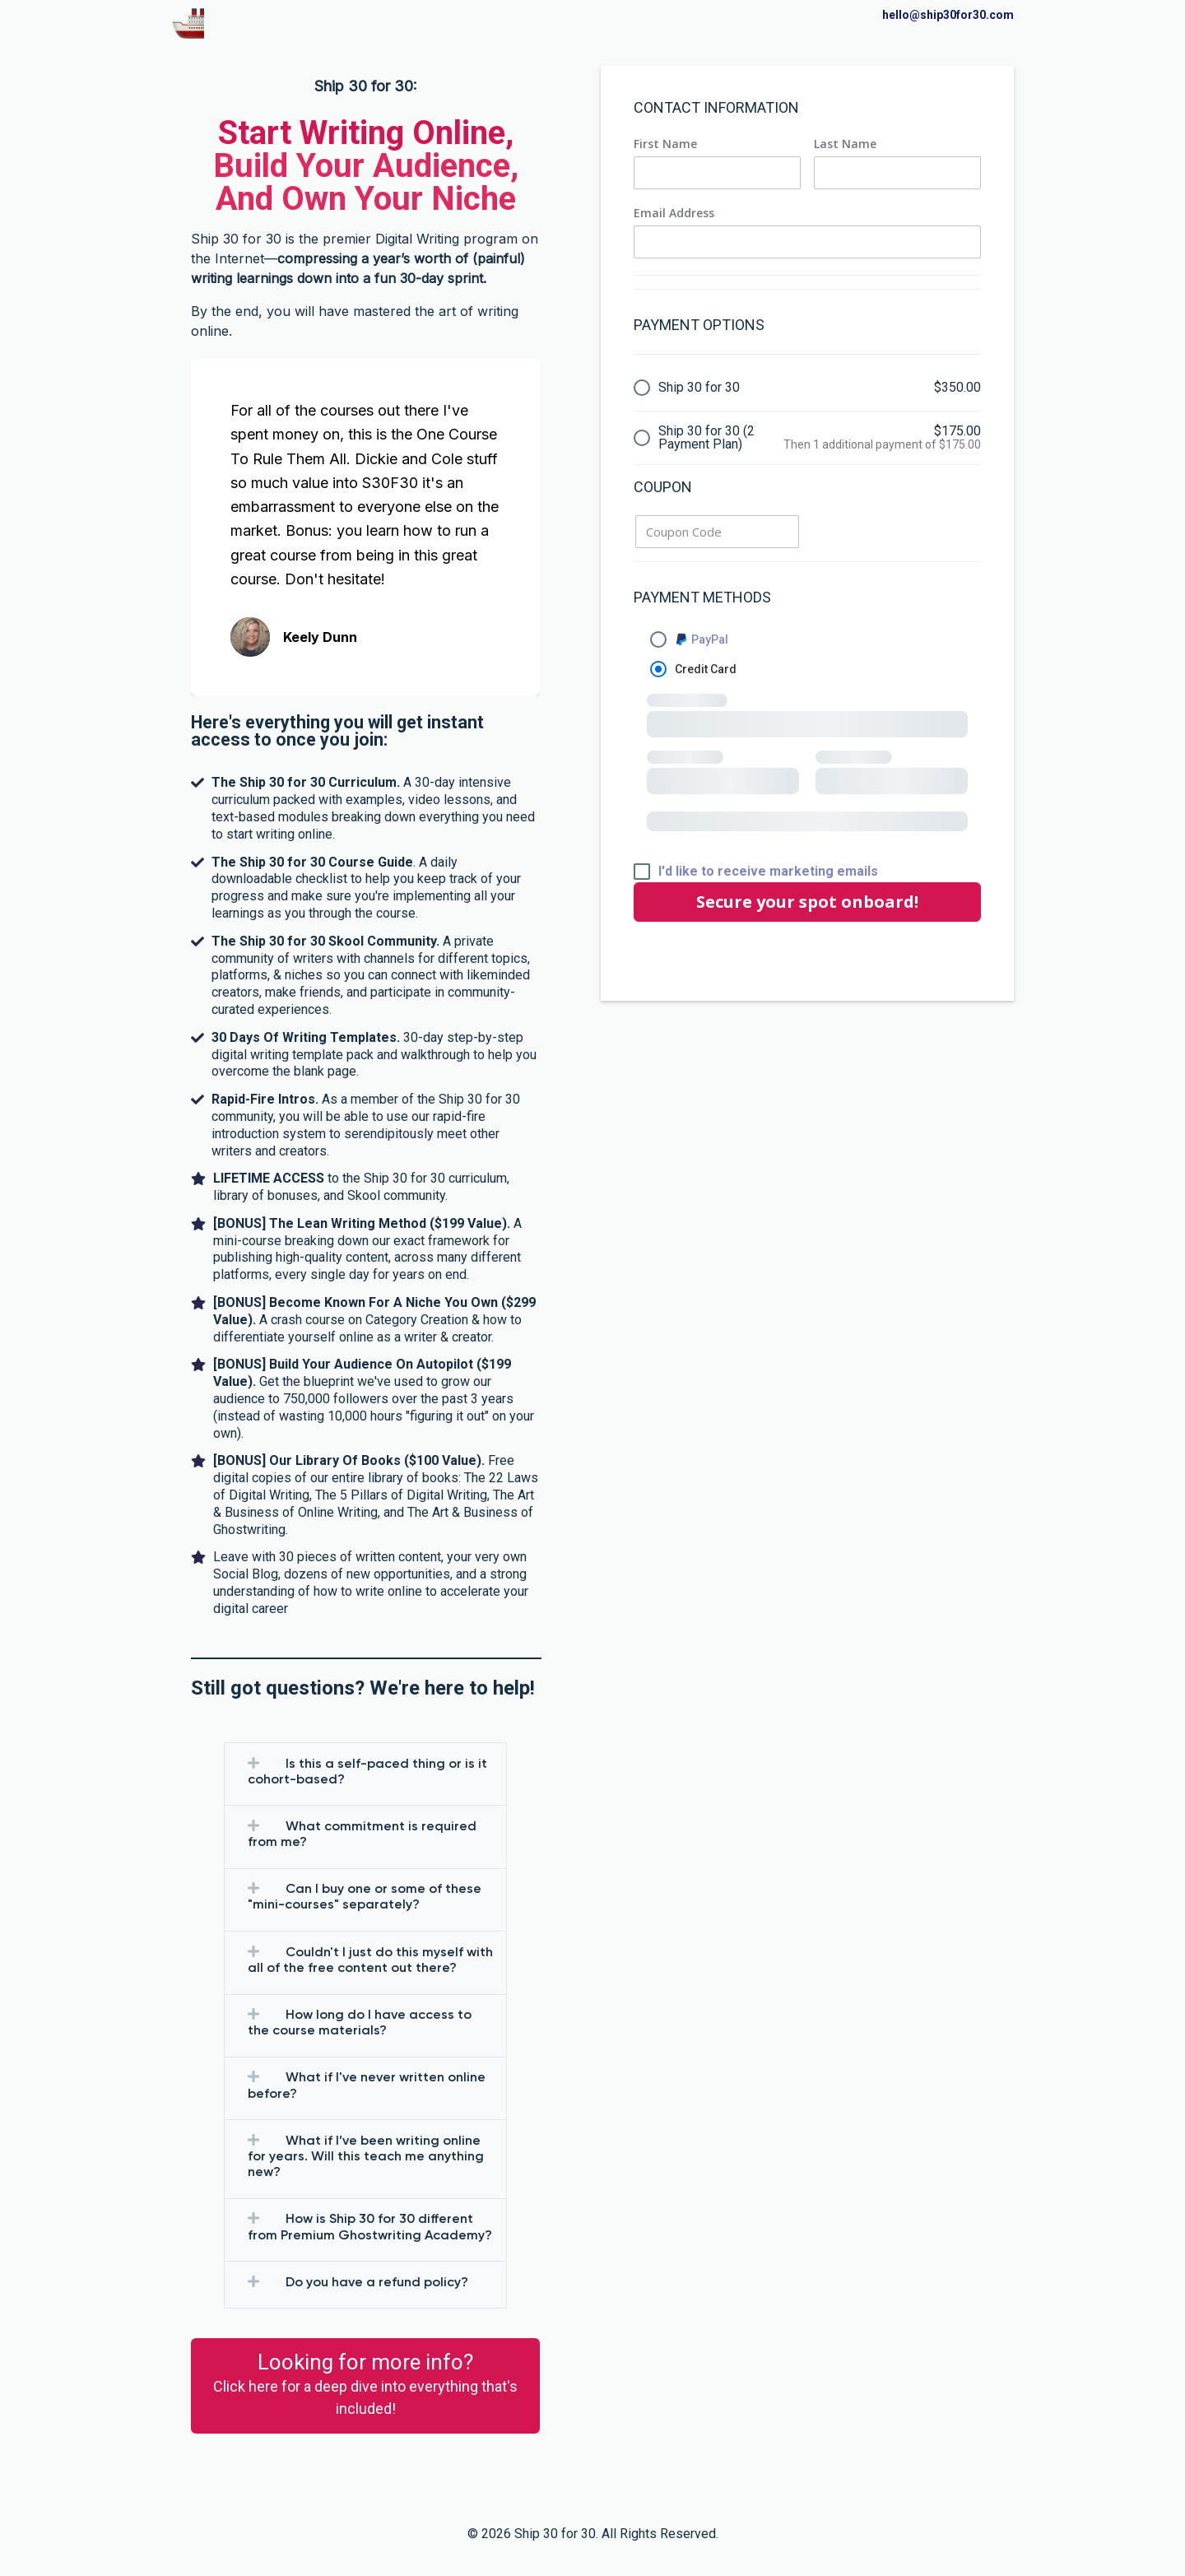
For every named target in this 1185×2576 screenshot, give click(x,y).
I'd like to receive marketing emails (768, 871)
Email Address (674, 213)
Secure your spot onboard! (807, 901)
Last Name (845, 144)
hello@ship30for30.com (948, 14)
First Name (665, 144)
